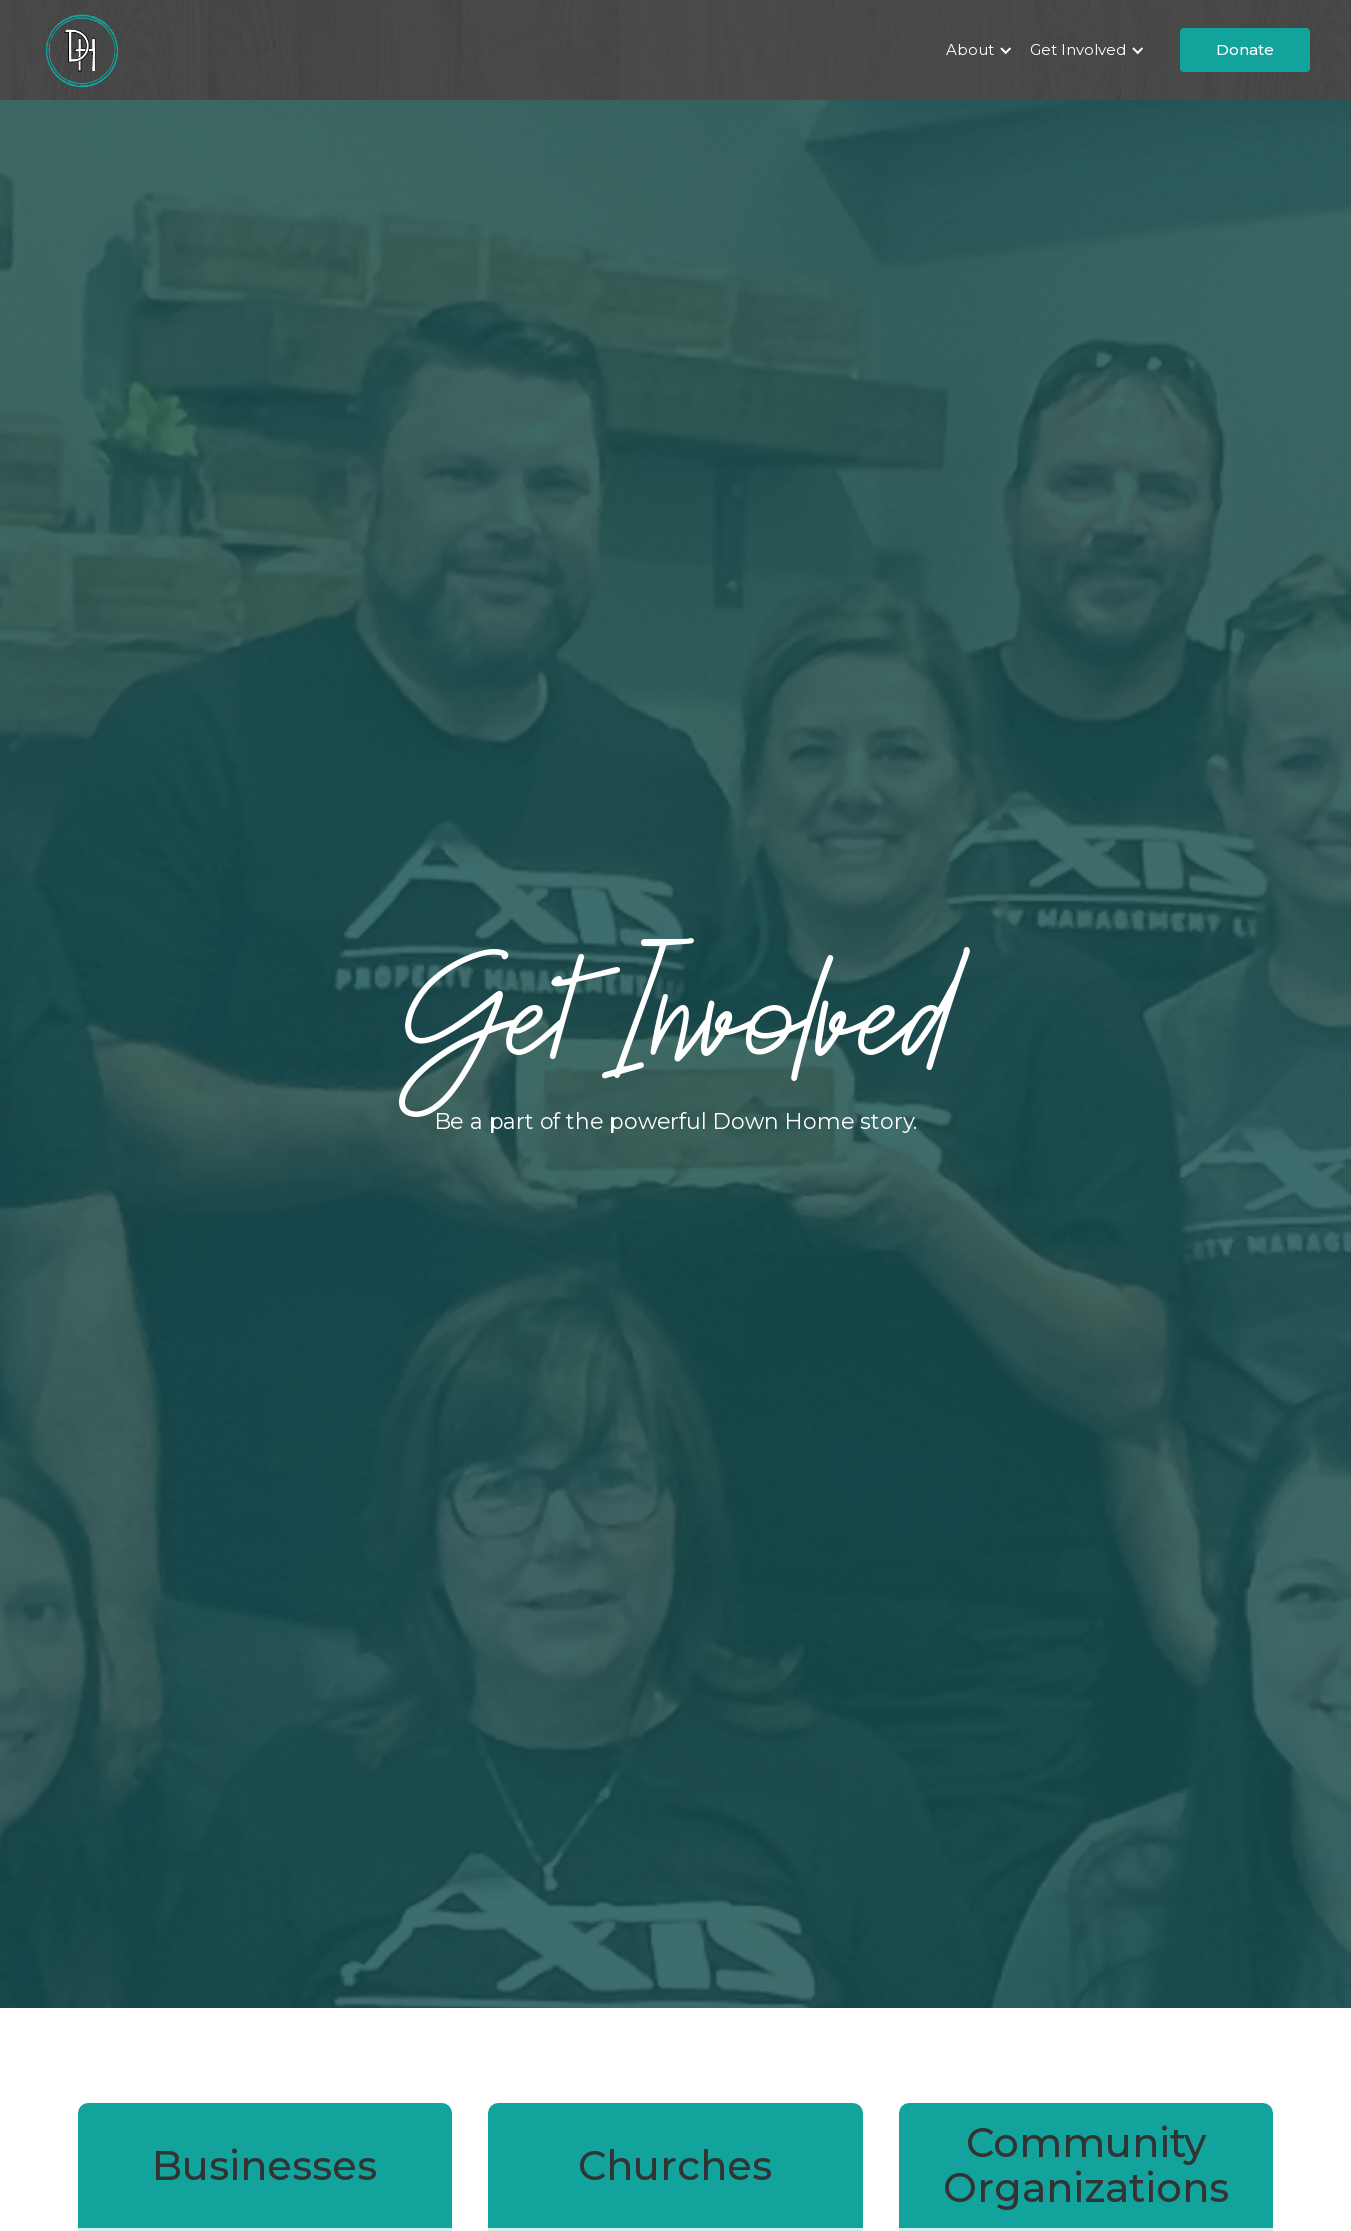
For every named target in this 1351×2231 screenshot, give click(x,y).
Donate (1245, 49)
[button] (976, 50)
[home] (81, 50)
